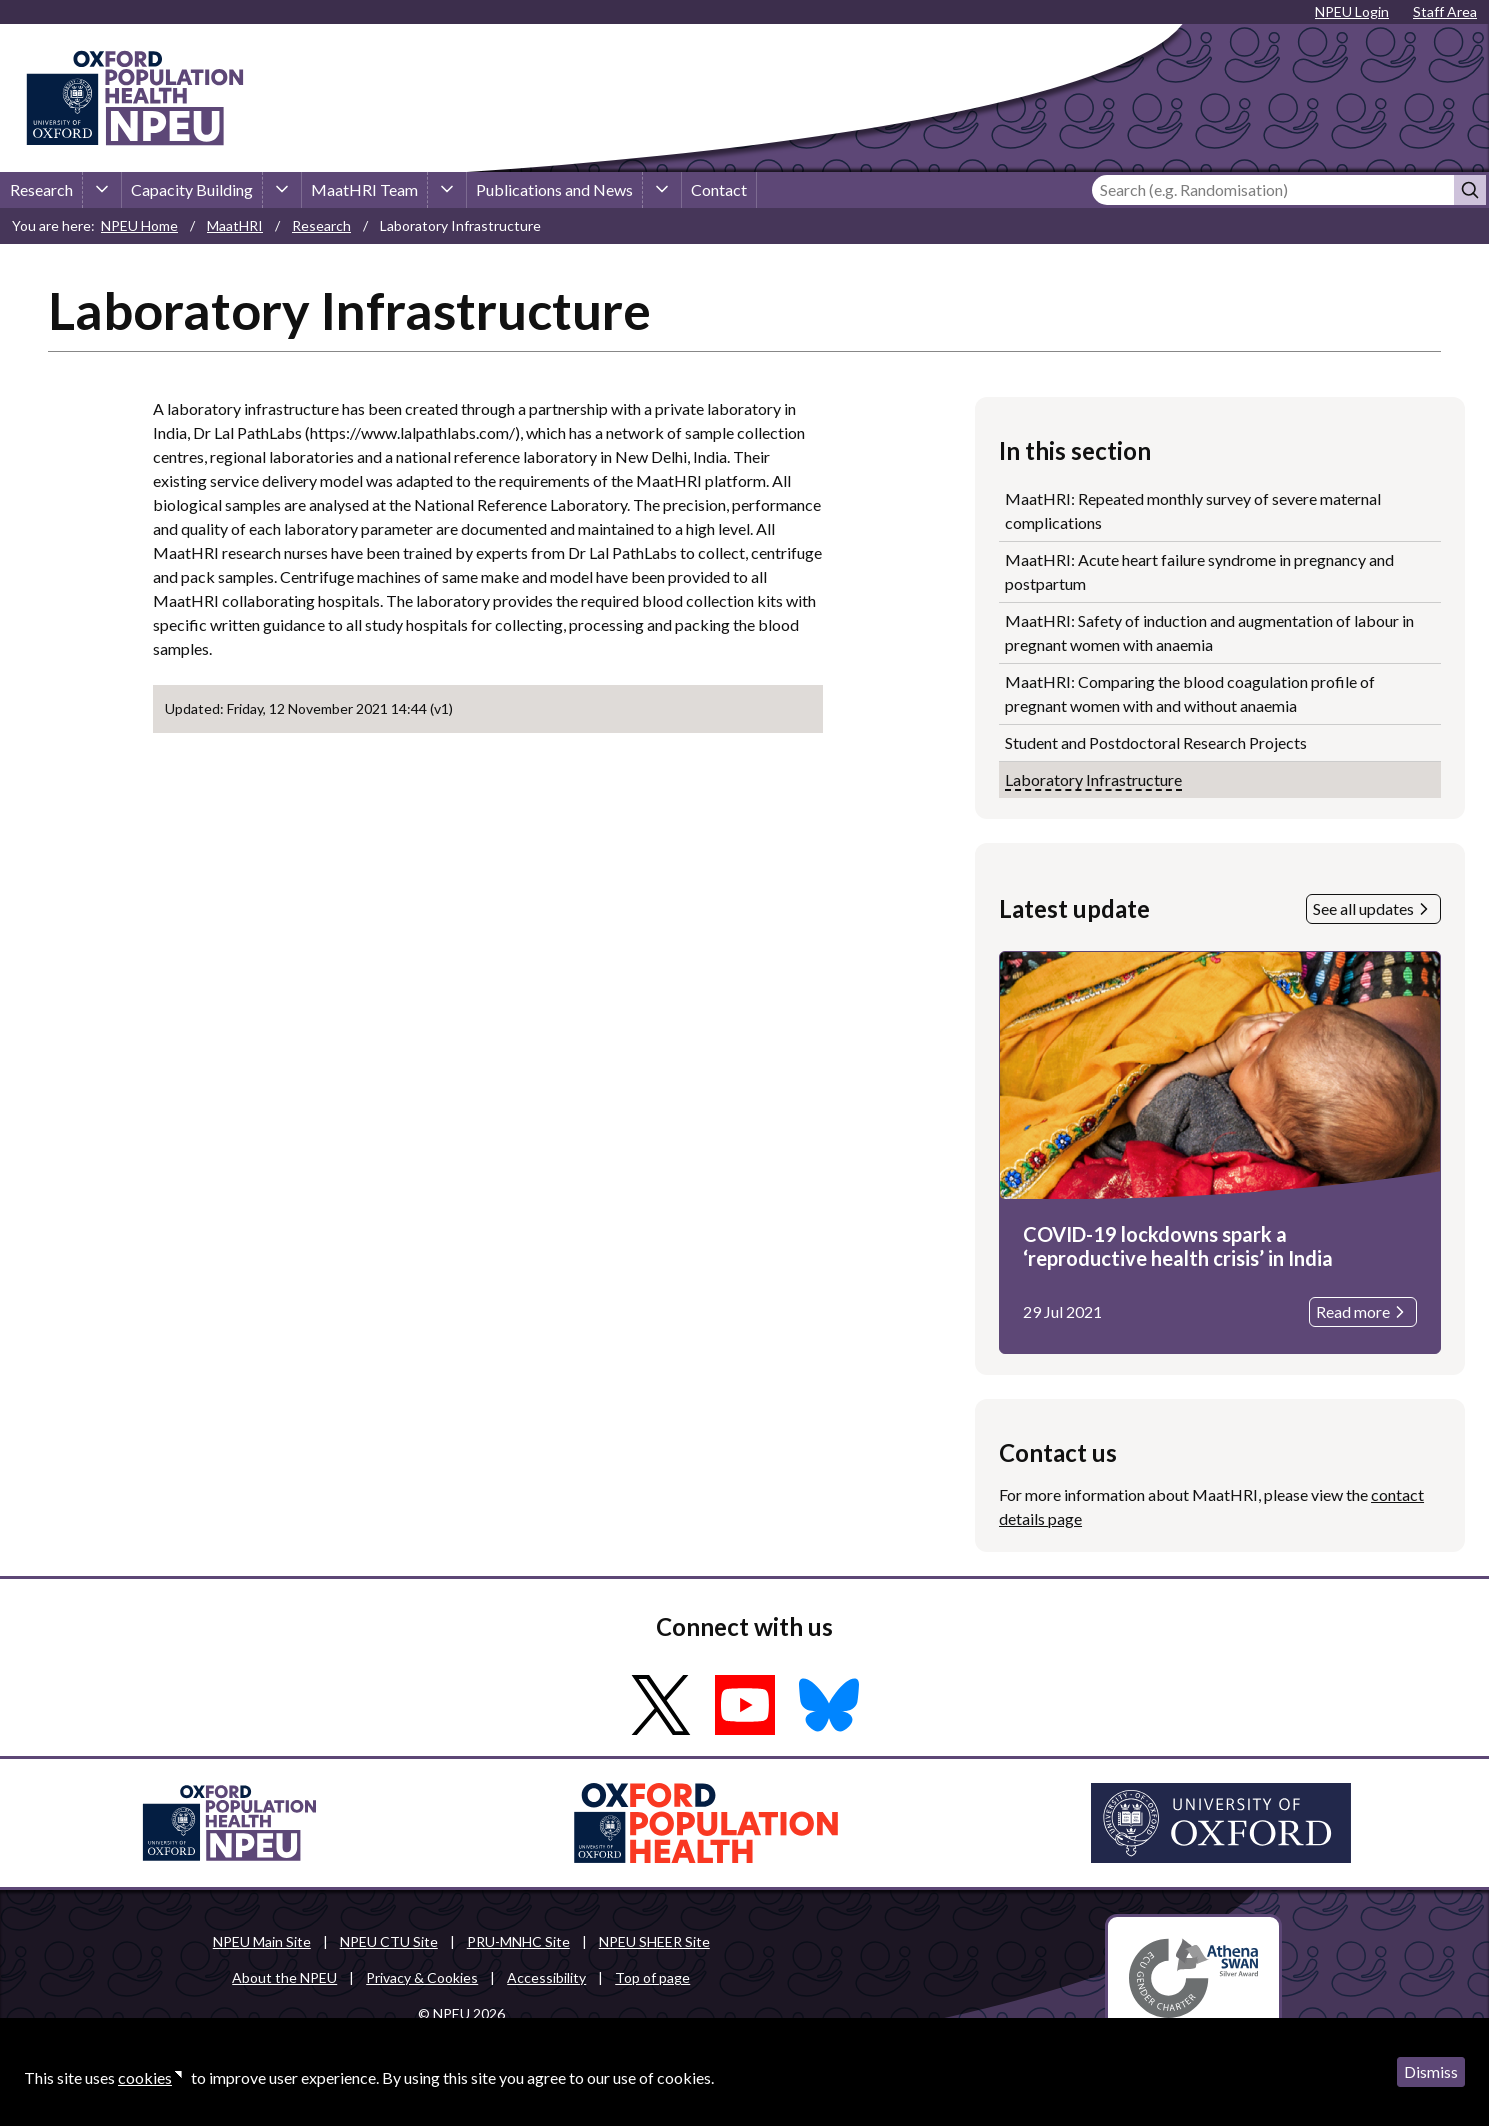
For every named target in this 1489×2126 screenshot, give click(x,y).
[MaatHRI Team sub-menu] (447, 190)
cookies (145, 2077)
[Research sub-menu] (102, 190)
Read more (1363, 1312)
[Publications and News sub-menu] (662, 190)
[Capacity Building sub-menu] (282, 190)
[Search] (1273, 190)
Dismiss (1431, 2071)
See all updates (1373, 909)
